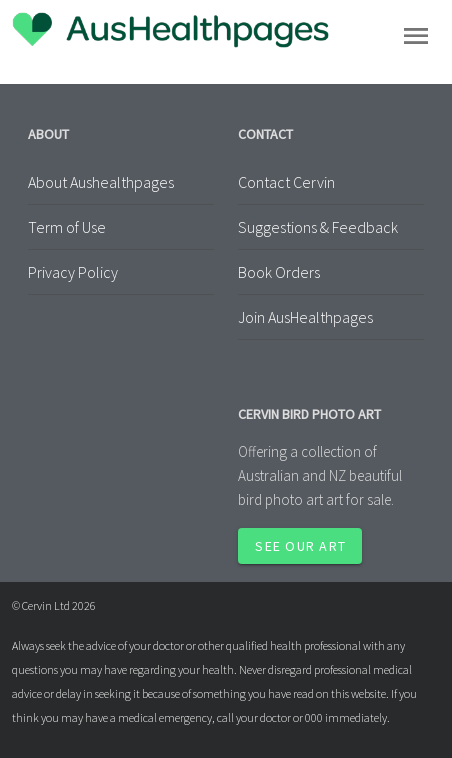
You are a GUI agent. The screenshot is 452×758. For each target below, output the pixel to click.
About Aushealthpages (101, 182)
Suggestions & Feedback (318, 227)
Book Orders (279, 272)
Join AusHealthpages (305, 317)
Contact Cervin (286, 182)
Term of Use (67, 227)
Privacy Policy (73, 272)
